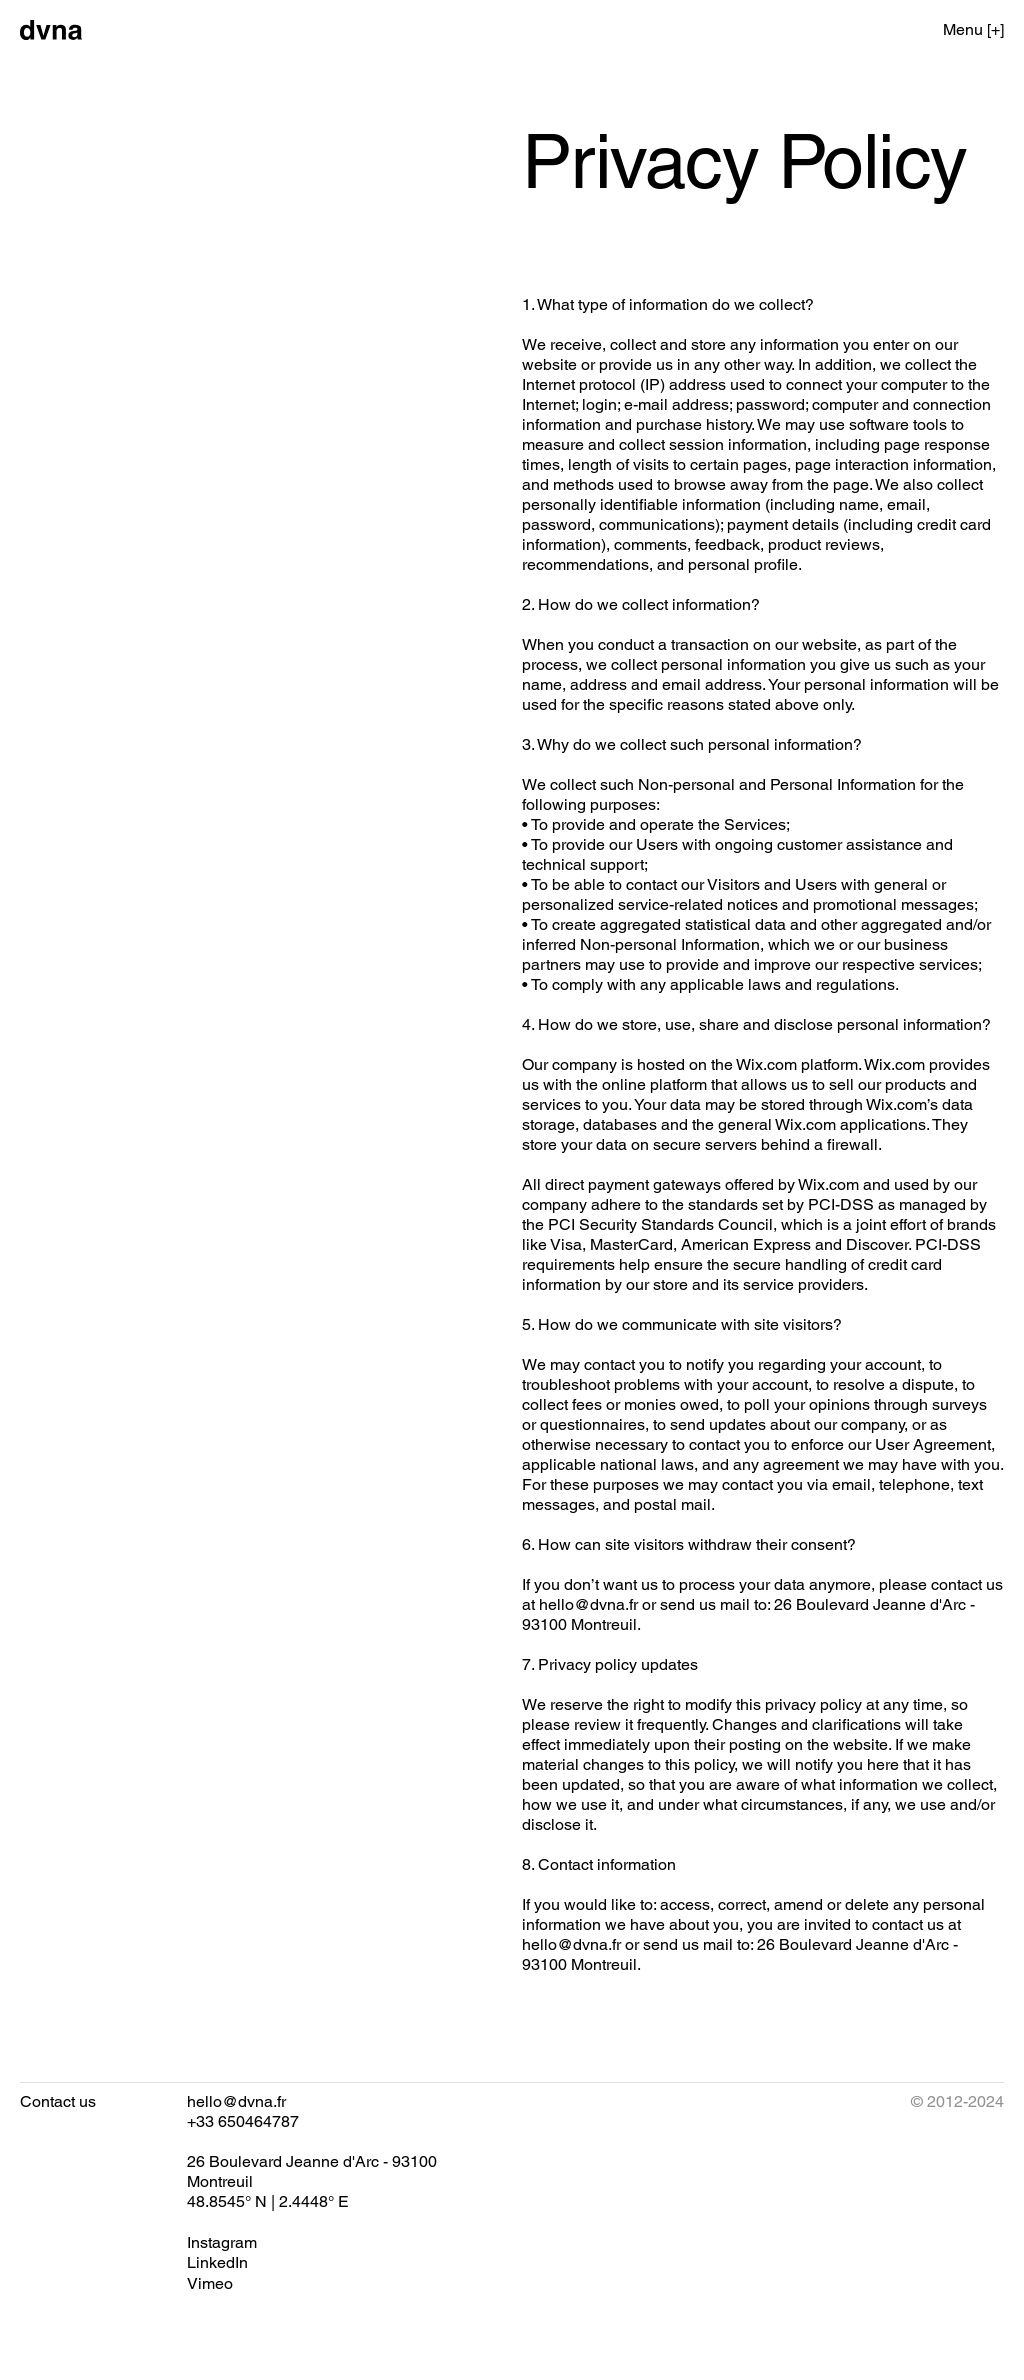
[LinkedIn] (217, 2263)
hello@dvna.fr (588, 1604)
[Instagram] (222, 2243)
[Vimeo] (210, 2284)
